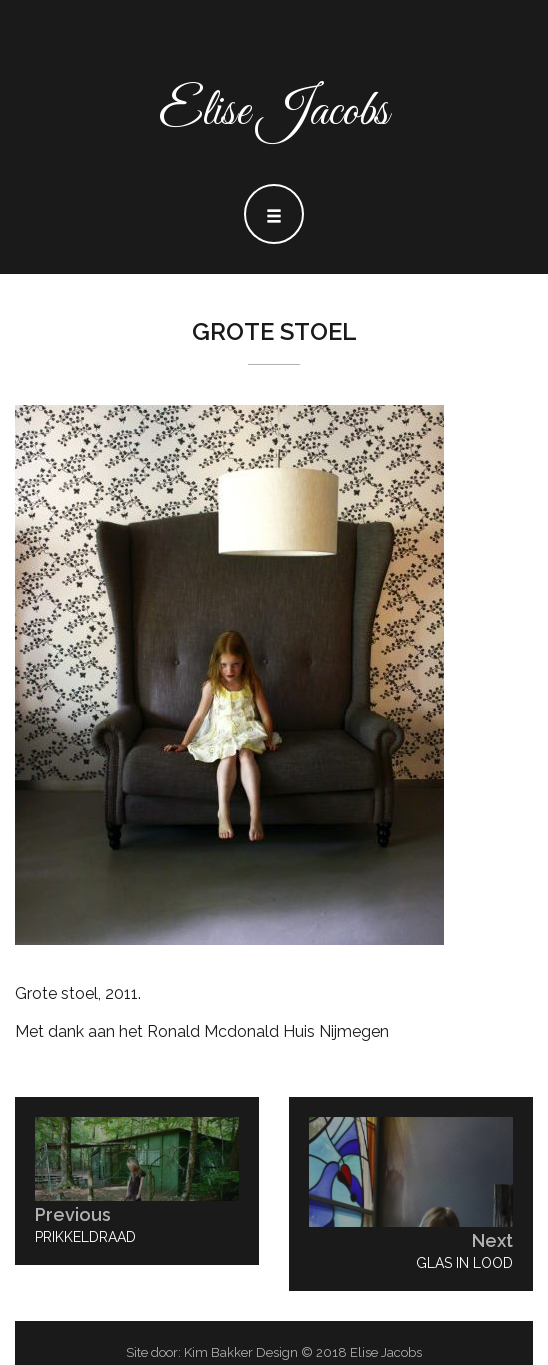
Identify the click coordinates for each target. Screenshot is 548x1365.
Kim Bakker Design (241, 1352)
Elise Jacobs (274, 112)
